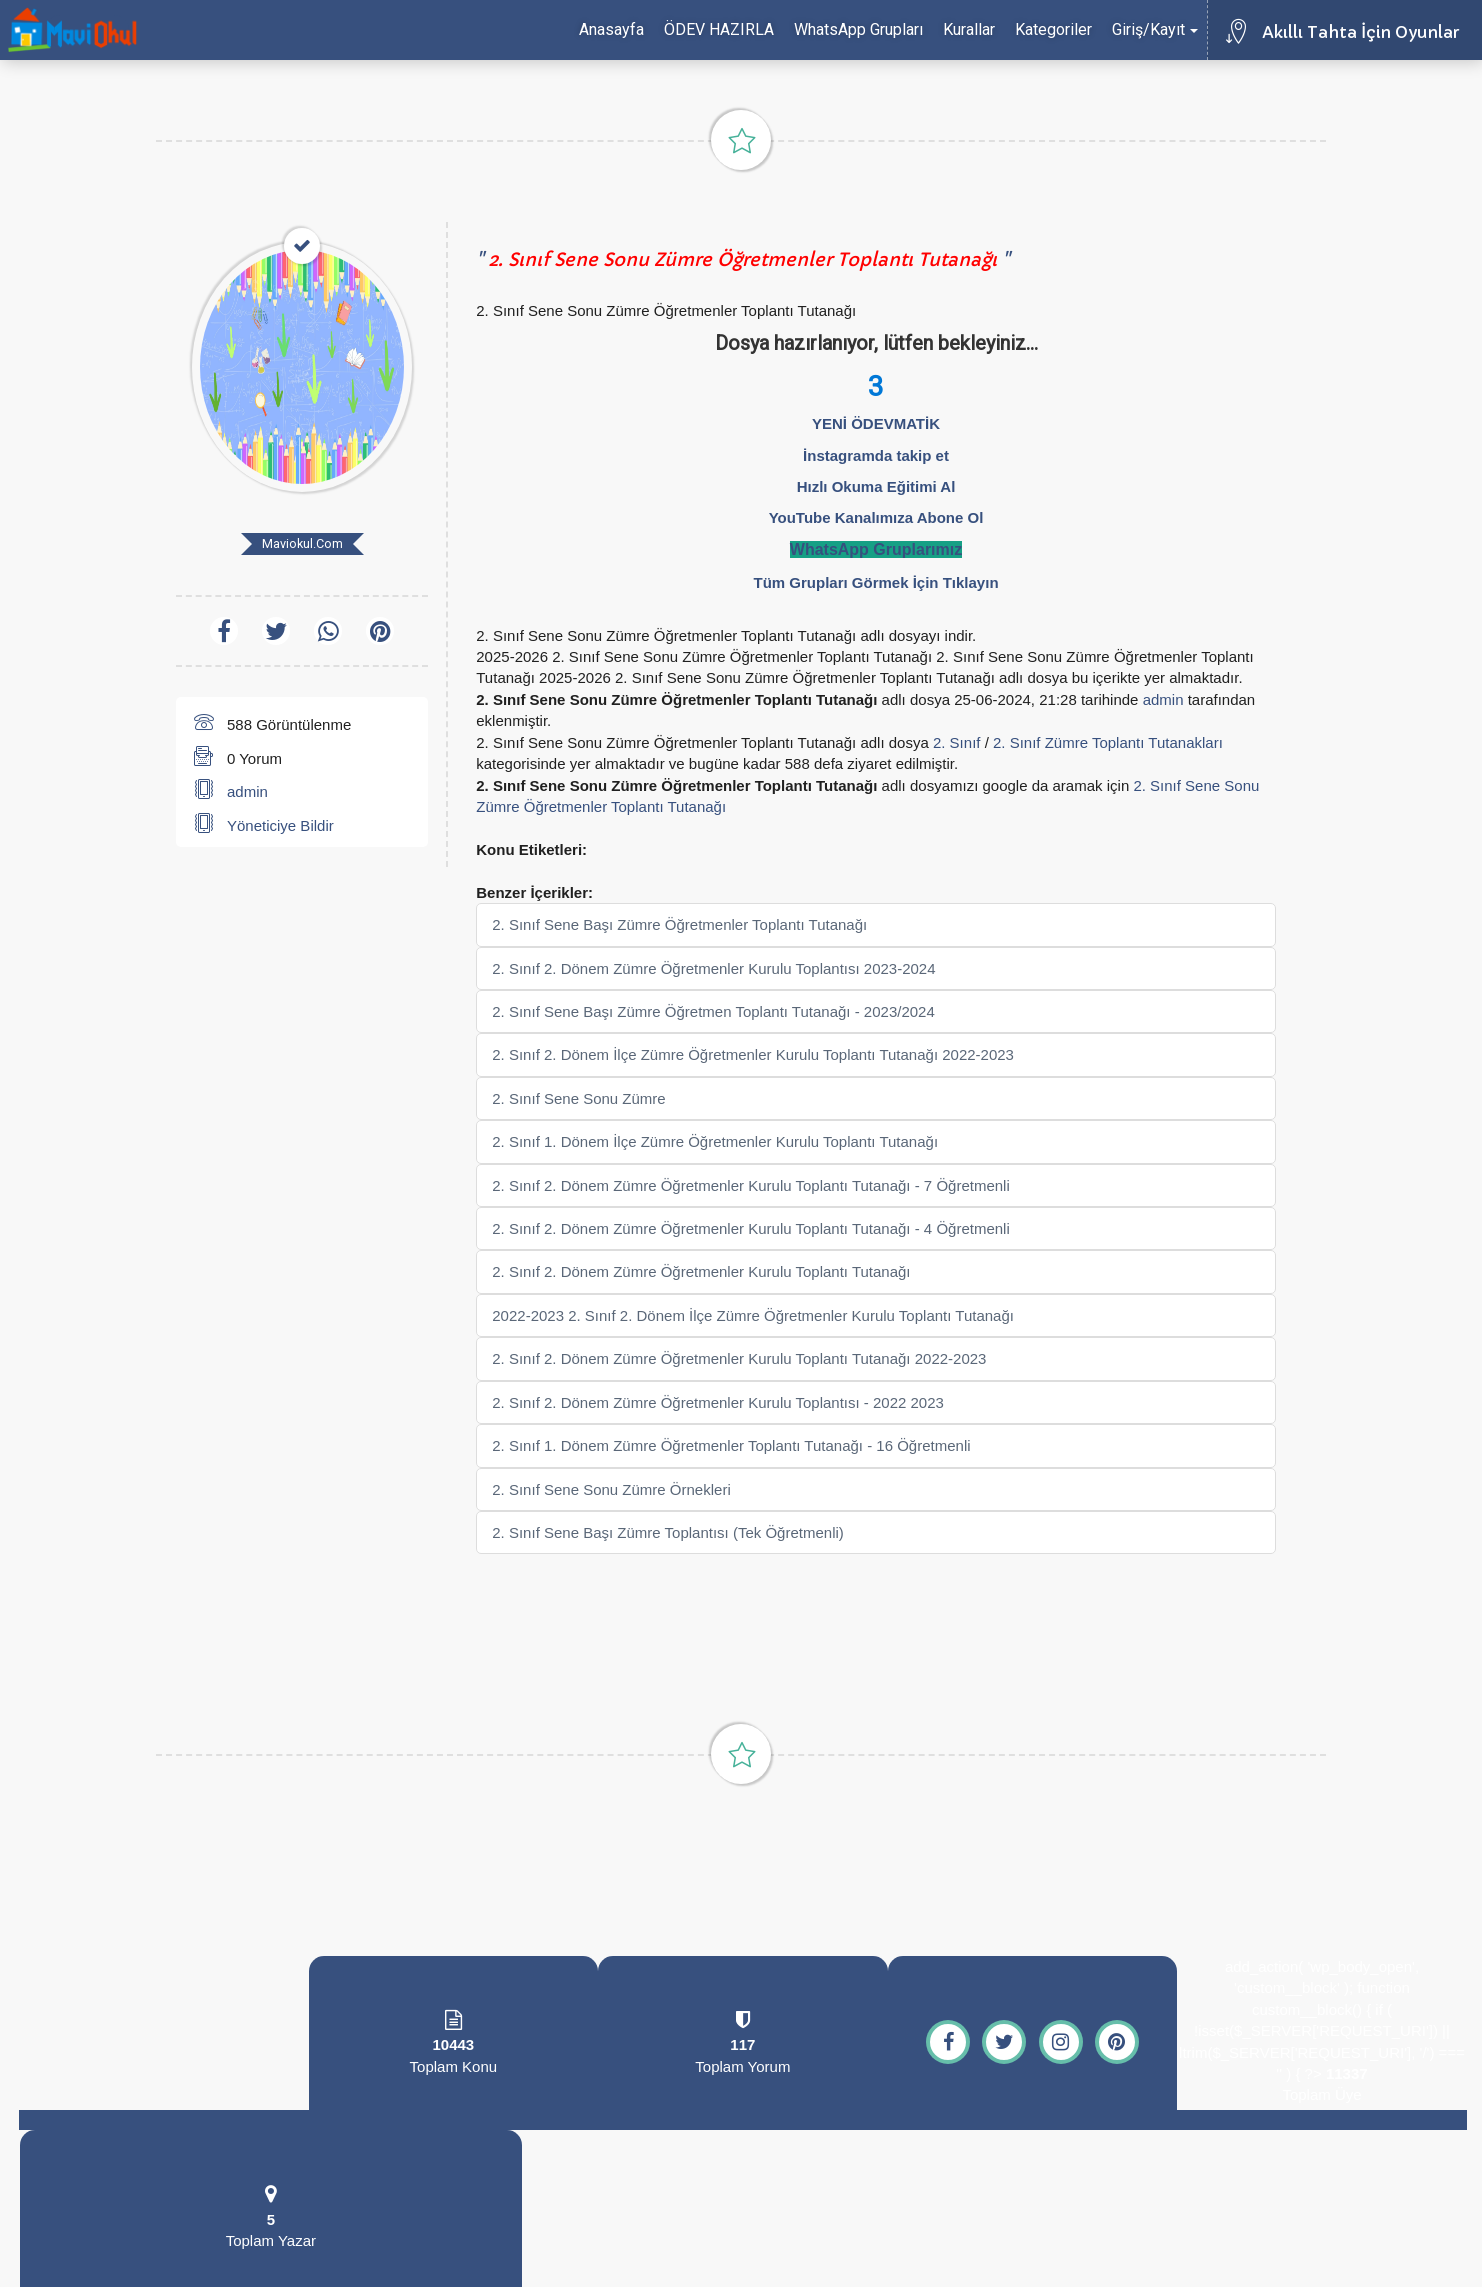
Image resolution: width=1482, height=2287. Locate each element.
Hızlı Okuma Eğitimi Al (876, 486)
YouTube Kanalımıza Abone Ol (876, 517)
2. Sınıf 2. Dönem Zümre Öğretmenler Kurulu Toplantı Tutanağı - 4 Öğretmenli (750, 1228)
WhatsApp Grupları (858, 29)
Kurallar (969, 29)
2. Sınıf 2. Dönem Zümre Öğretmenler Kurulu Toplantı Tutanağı (701, 1271)
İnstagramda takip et (876, 455)
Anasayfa (611, 29)
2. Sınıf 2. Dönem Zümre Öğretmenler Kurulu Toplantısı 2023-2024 (713, 968)
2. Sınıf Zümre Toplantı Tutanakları (1108, 742)
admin (247, 791)
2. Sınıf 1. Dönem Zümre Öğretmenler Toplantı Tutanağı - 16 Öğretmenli (731, 1445)
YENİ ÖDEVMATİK (876, 423)
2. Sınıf (957, 742)
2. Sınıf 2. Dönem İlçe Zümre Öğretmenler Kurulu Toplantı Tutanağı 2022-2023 (753, 1054)
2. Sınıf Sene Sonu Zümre (578, 1098)
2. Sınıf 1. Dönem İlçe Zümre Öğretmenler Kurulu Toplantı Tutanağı (715, 1141)
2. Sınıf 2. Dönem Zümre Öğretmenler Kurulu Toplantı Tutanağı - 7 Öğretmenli (750, 1185)
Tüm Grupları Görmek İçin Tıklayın (875, 582)
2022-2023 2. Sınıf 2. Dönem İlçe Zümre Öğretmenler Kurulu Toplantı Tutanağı (753, 1315)
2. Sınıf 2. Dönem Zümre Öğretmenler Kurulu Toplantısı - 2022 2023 (718, 1402)
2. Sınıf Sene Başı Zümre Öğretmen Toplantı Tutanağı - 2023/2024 (713, 1011)
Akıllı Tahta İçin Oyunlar (1360, 32)
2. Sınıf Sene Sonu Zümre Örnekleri (611, 1489)
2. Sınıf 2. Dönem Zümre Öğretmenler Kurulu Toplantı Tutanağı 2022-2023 (739, 1358)
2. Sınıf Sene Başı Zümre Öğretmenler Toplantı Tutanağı (679, 924)
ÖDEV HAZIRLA (719, 29)
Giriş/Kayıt (1155, 29)
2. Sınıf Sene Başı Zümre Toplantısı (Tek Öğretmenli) (668, 1532)
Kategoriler (1053, 29)
